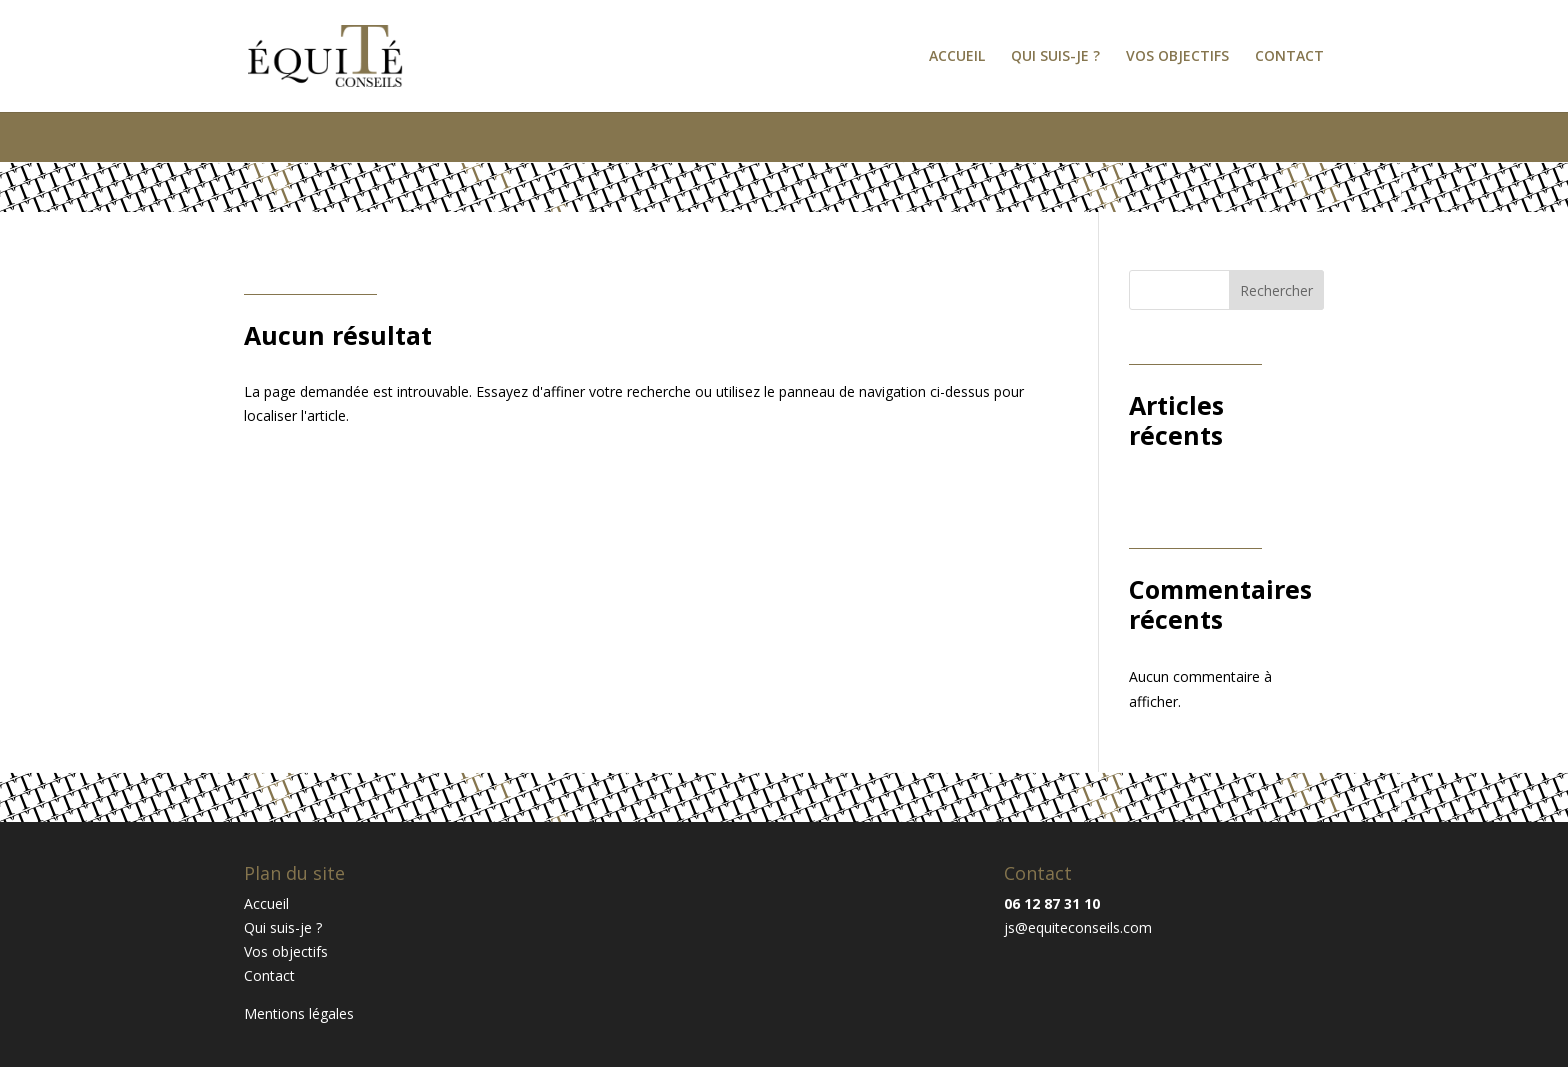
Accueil (957, 57)
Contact (1289, 57)
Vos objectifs (1177, 57)
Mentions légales (299, 1013)
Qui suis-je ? (1055, 57)
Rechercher (1276, 290)
